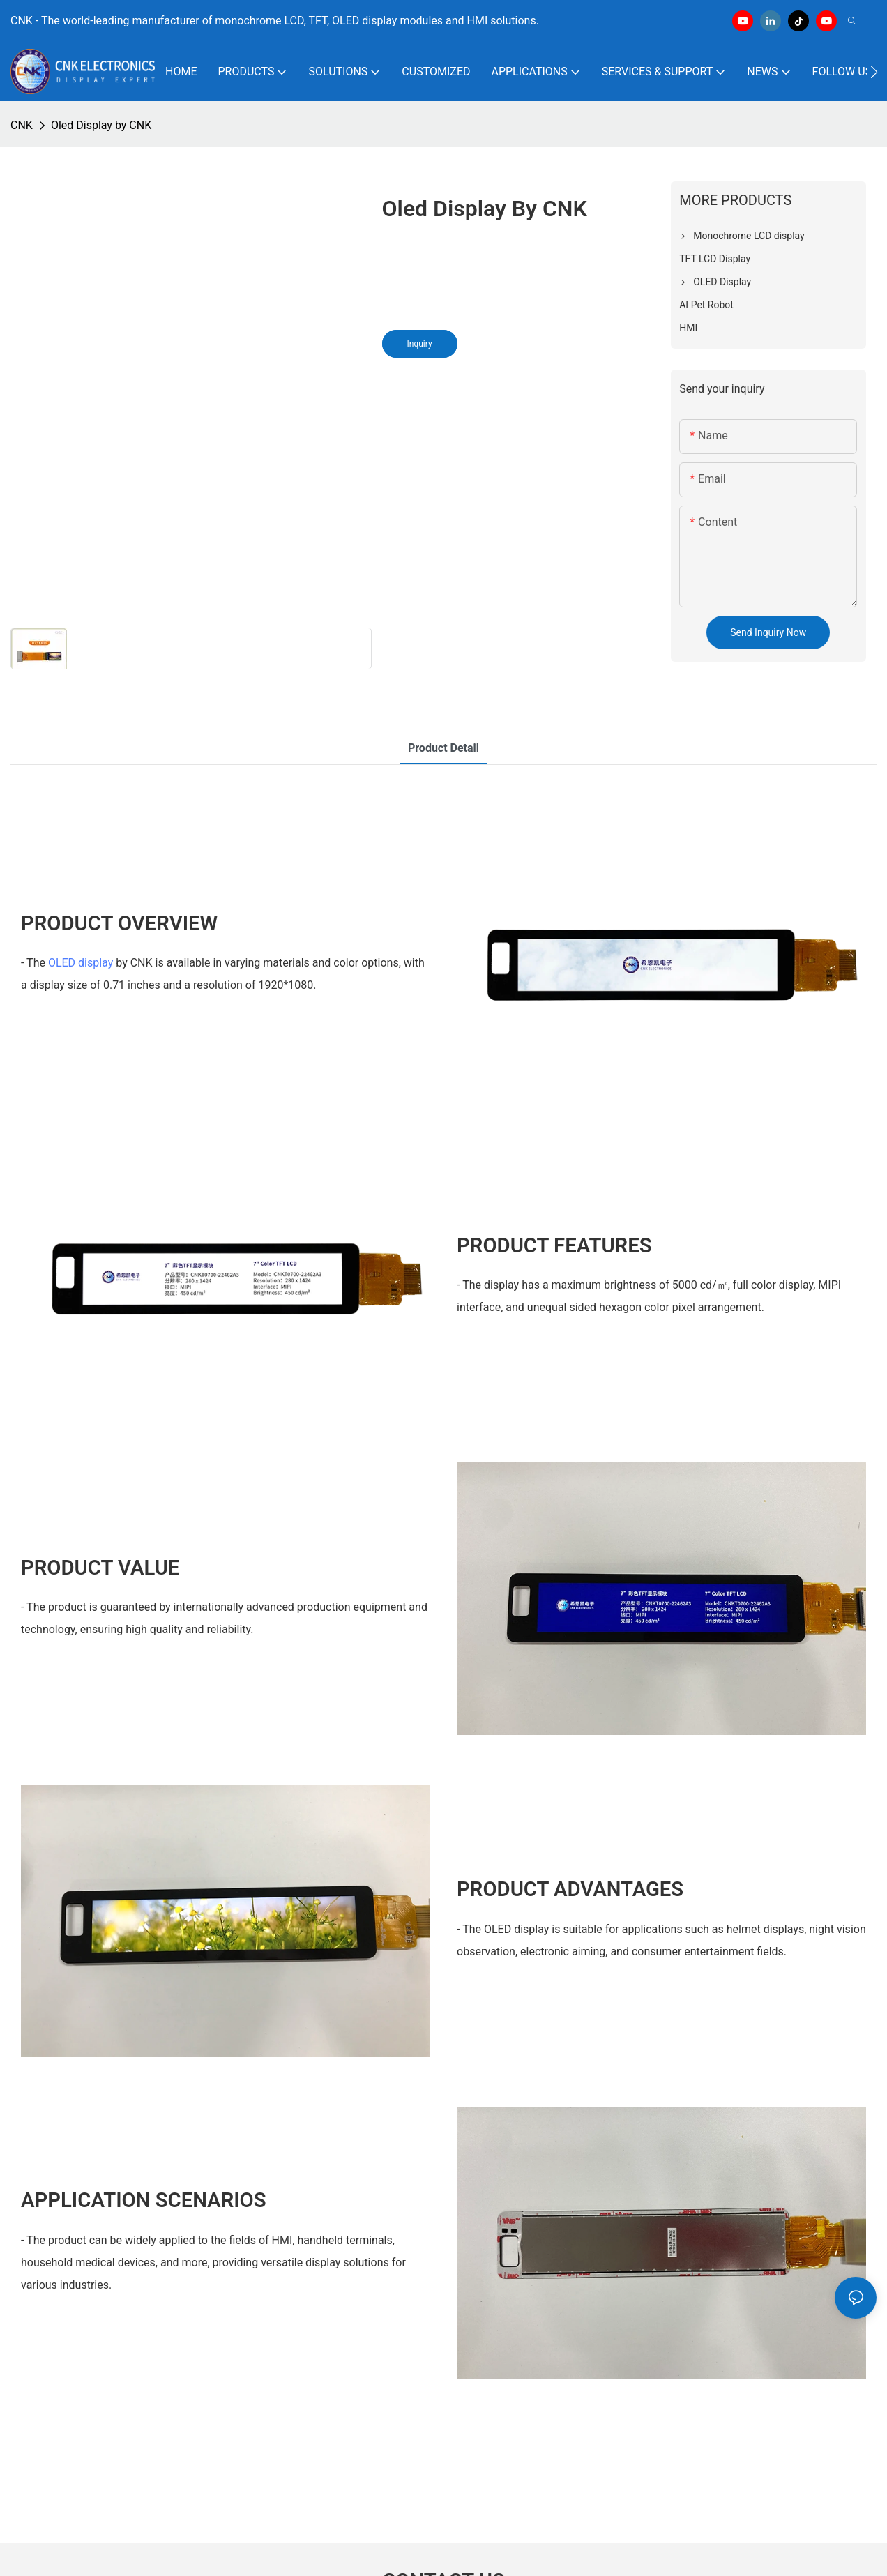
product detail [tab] (443, 748)
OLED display (80, 962)
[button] (874, 72)
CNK (21, 125)
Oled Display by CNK (101, 125)
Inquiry (419, 344)
